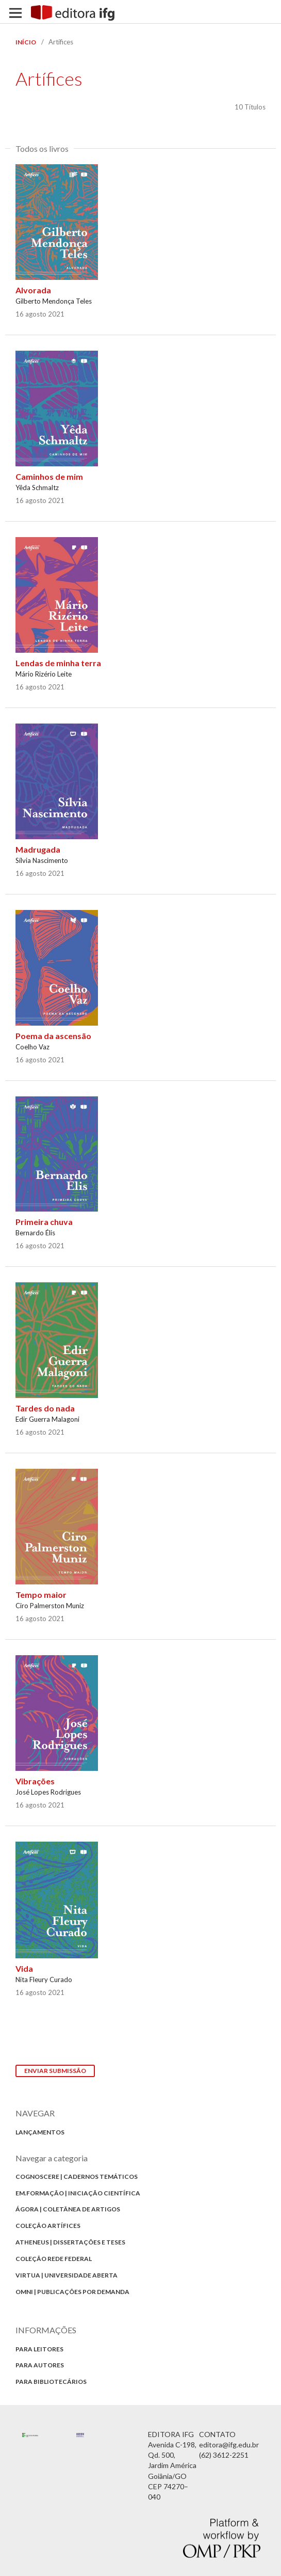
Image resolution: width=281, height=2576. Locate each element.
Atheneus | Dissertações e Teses (70, 2242)
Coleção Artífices (47, 2225)
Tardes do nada (45, 1408)
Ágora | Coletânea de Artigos (67, 2209)
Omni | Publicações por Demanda (72, 2292)
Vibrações (35, 1781)
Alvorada (33, 290)
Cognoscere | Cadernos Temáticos (76, 2176)
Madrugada (37, 849)
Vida (24, 1968)
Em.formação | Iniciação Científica (77, 2193)
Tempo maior (41, 1594)
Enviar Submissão (55, 2071)
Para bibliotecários (51, 2381)
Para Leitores (39, 2349)
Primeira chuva (44, 1222)
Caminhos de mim (49, 476)
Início (25, 42)
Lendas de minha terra (58, 663)
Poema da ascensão (53, 1036)
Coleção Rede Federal (53, 2259)
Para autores (39, 2365)
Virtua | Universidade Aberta (66, 2275)
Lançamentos (39, 2132)
